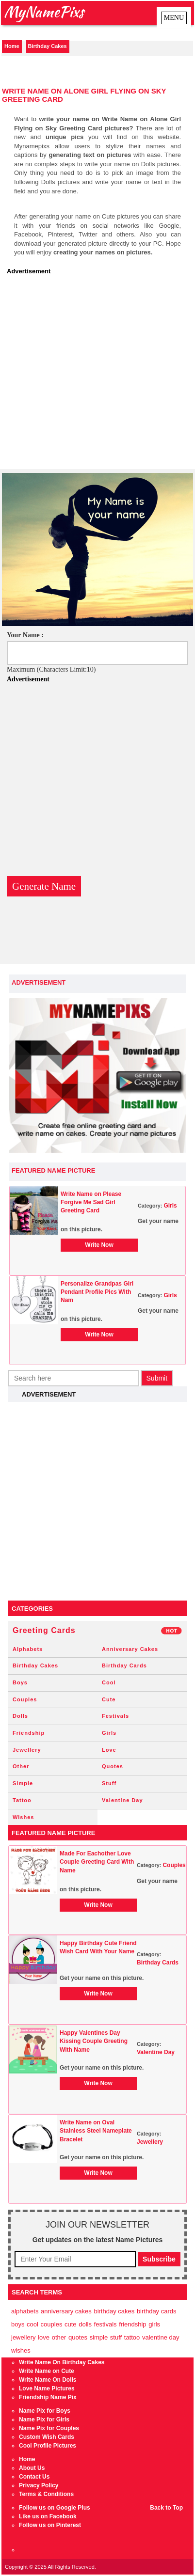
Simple (23, 1783)
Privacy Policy (38, 2485)
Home (11, 46)
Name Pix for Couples (49, 2428)
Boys (20, 1682)
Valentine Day (122, 1800)
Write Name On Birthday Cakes (62, 2362)
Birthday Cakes (47, 46)
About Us (32, 2468)
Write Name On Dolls (47, 2379)
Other (21, 1766)
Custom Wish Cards (46, 2437)
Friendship (29, 1733)
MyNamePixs (44, 11)
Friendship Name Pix (48, 2397)
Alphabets (28, 1649)
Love (109, 1750)
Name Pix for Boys (44, 2410)
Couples (25, 1699)
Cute (108, 1699)
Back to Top (166, 2507)
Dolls (20, 1716)
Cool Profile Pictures (47, 2445)
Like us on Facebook (48, 2516)
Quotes (112, 1766)
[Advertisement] (94, 375)
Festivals (115, 1716)
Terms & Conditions (46, 2494)
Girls (170, 1205)
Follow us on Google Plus (54, 2507)
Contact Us (34, 2476)
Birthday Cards (124, 1665)
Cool (108, 1682)
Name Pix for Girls (44, 2419)
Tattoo (22, 1800)
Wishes (23, 1817)
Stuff (109, 1783)
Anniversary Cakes (130, 1649)
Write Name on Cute (46, 2371)
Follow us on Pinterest (50, 2525)
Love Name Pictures (47, 2388)
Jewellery (27, 1750)
